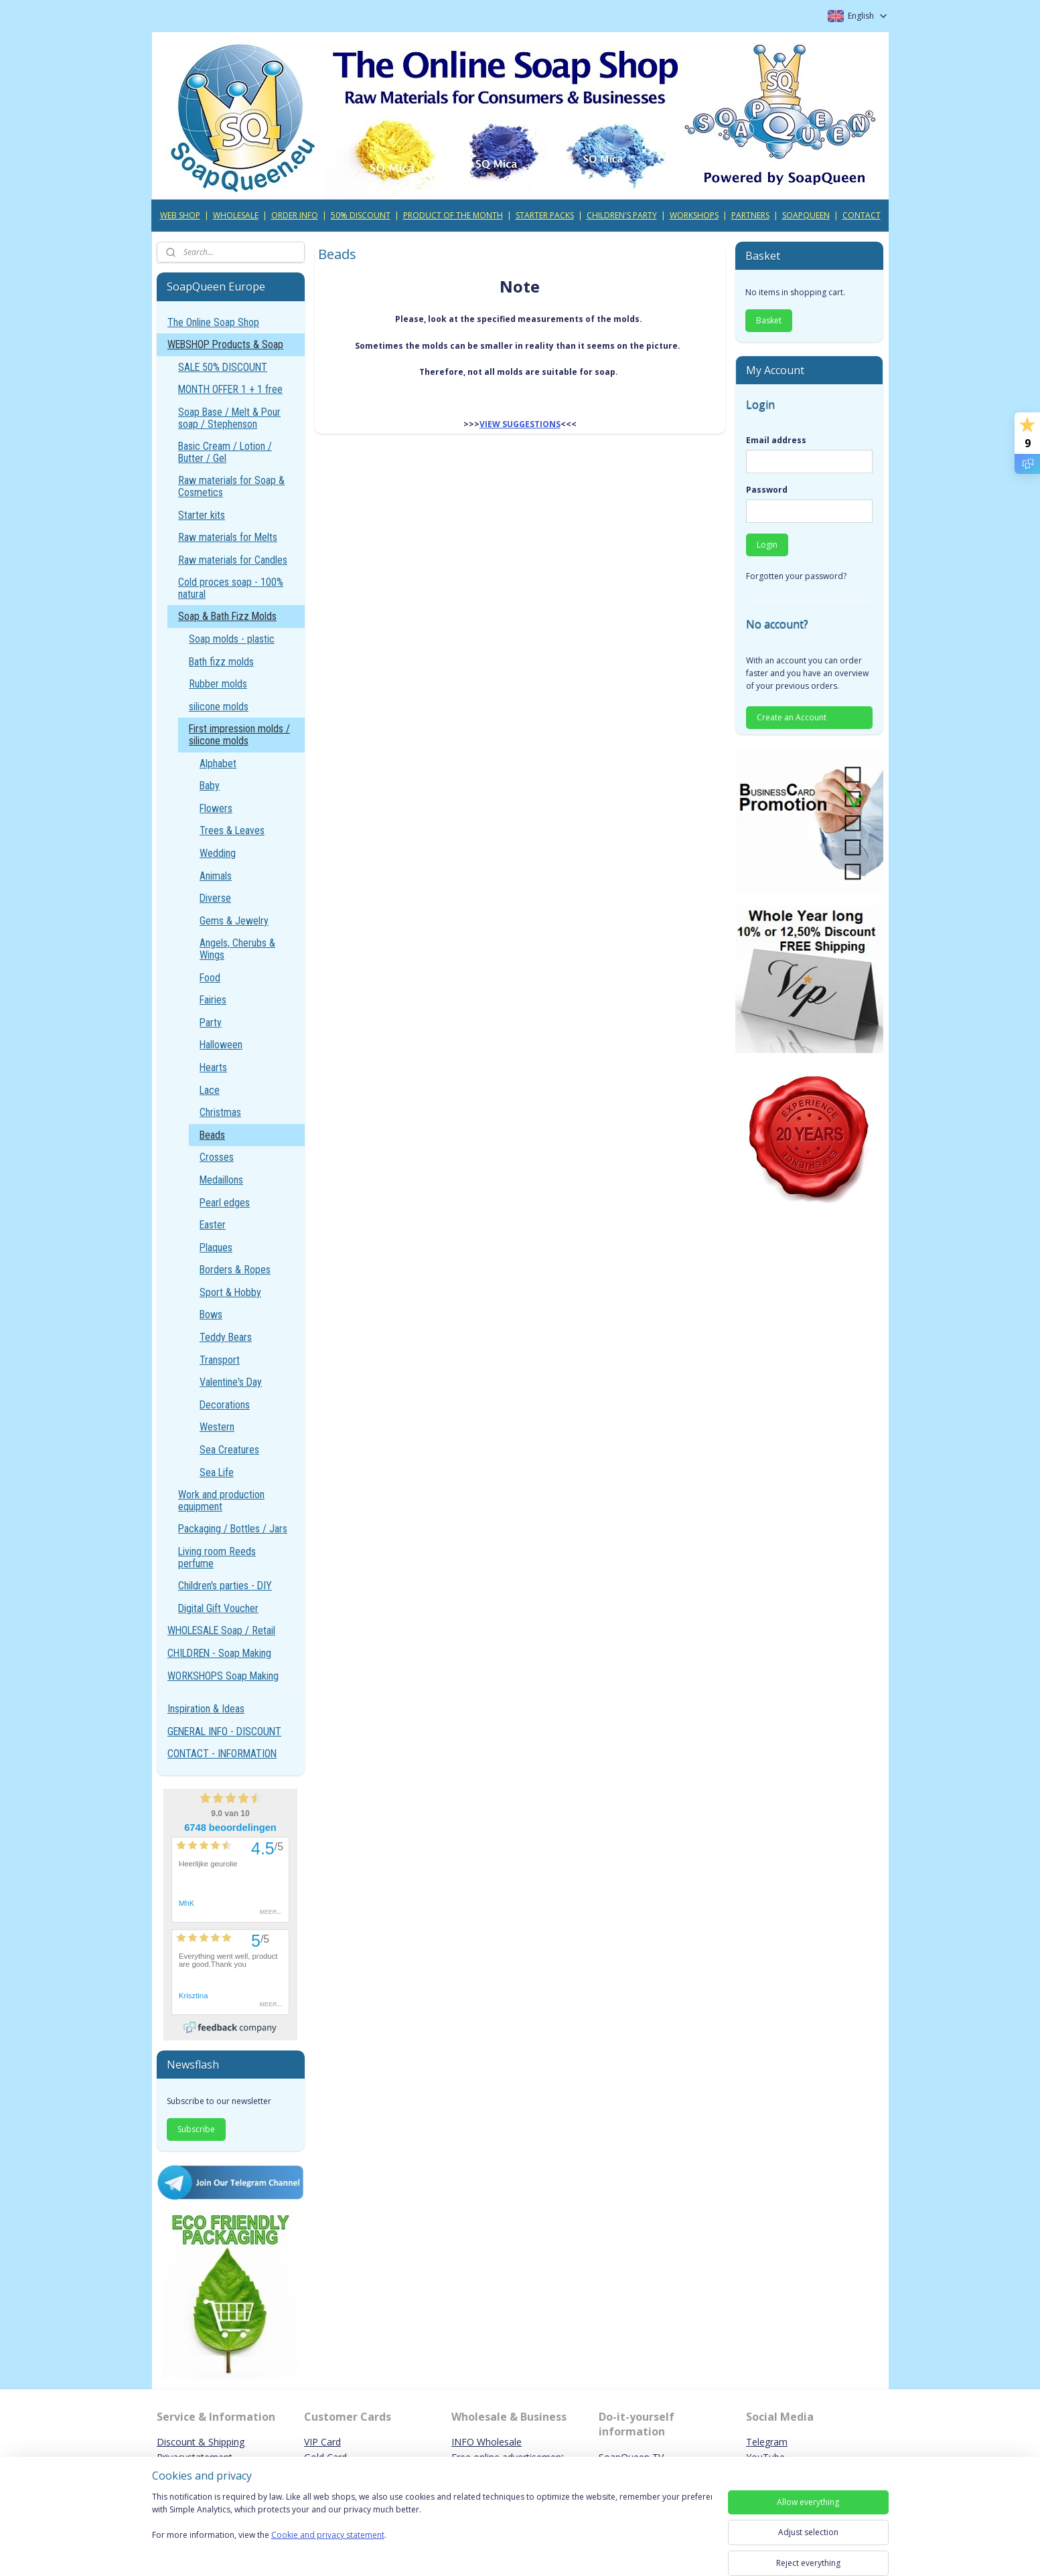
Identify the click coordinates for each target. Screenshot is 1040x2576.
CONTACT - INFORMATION (222, 1753)
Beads (212, 1135)
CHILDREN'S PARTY (622, 215)
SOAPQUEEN (806, 215)
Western (217, 1427)
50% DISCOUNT (360, 215)
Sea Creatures (229, 1449)
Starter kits (201, 515)
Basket (769, 320)
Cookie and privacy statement (327, 2535)
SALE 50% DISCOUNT (222, 367)
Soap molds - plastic (232, 639)
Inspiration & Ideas (205, 1708)
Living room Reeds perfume (217, 1557)
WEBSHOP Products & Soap (225, 344)
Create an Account (791, 717)
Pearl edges (225, 1202)
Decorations (225, 1404)
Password (767, 489)
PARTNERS (750, 215)
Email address (776, 440)
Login (767, 544)
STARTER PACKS (545, 215)
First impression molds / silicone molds (239, 734)
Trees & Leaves (232, 830)
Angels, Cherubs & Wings (237, 949)
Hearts (213, 1067)
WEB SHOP (180, 215)
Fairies (213, 999)
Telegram (767, 2441)
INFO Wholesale (486, 2441)
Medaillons (221, 1180)
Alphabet (218, 763)
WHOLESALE (235, 215)
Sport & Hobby (230, 1292)
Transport (220, 1360)
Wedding (218, 853)
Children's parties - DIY (225, 1585)
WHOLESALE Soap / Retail (221, 1630)
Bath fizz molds (221, 661)
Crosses (217, 1157)
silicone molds (218, 706)
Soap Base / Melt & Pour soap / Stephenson (229, 418)
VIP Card (322, 2441)
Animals (216, 876)
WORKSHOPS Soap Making (223, 1676)
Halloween (221, 1044)
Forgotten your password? (796, 576)
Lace (210, 1090)
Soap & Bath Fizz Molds (227, 616)
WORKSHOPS (694, 215)
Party (211, 1022)
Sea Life (217, 1472)
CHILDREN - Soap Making (219, 1653)
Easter (213, 1224)
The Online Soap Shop (213, 322)
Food (210, 977)
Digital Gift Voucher (218, 1608)
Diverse (215, 898)
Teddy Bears (226, 1337)
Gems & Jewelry (234, 920)
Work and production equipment (221, 1500)
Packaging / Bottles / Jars (232, 1528)
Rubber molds (218, 683)
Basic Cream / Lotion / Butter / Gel (225, 452)
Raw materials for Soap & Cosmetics (231, 486)
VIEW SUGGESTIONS (520, 424)
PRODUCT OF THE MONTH (453, 215)
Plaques (216, 1247)
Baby (210, 785)
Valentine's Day (231, 1382)
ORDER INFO (294, 215)
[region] (432, 2524)
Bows (211, 1314)
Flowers (216, 808)
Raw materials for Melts (227, 537)
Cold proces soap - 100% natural (230, 588)
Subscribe (196, 2129)
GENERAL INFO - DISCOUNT (224, 1731)
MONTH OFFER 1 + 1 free (230, 389)
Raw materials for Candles (232, 560)
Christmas (220, 1112)
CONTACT (861, 215)
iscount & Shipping (204, 2441)
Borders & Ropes (235, 1269)
